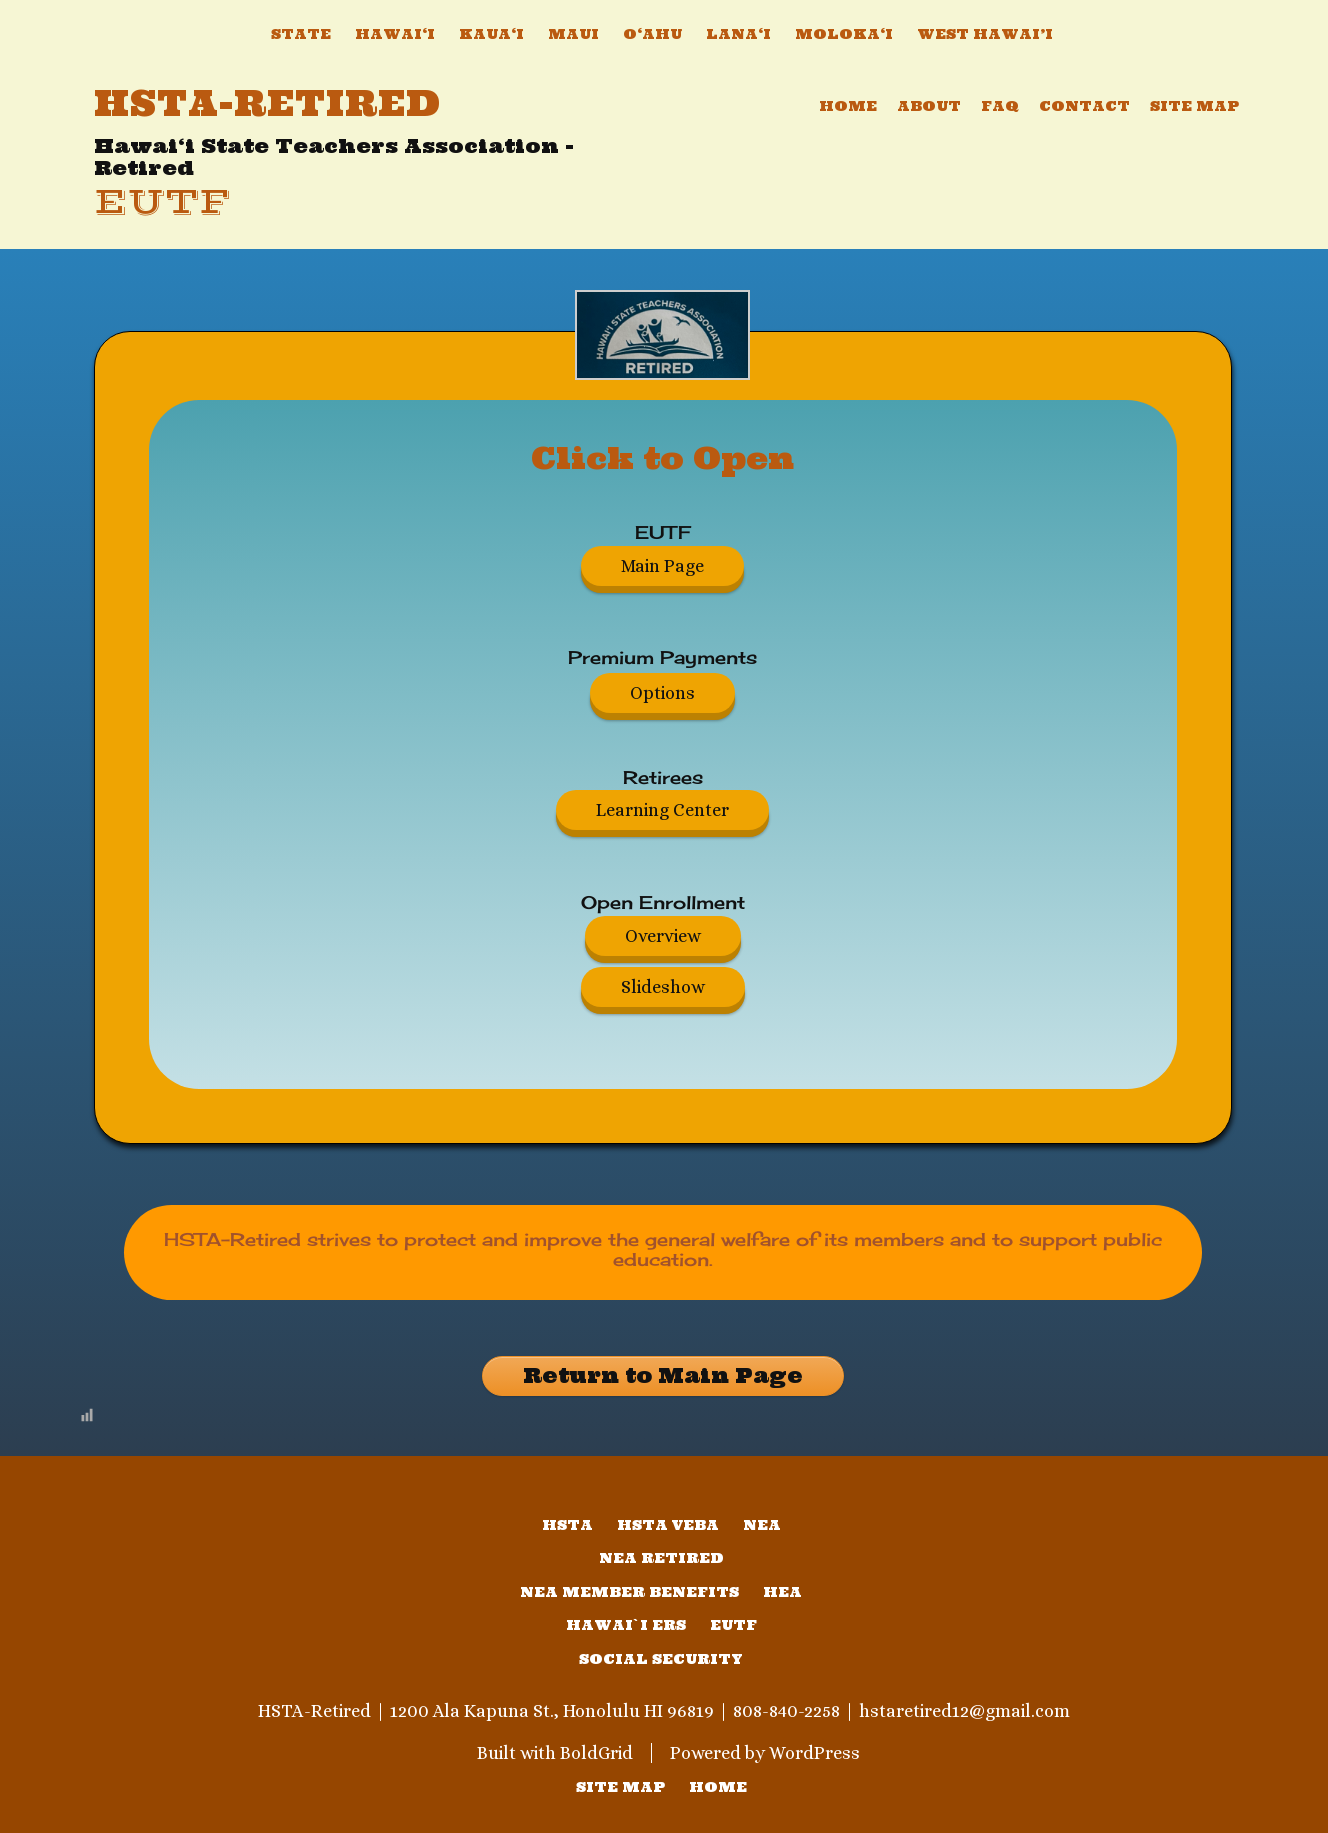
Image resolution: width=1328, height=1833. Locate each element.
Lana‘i (738, 34)
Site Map (1194, 106)
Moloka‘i (844, 34)
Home (848, 106)
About (929, 106)
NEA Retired (661, 1558)
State (301, 34)
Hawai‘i (395, 34)
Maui (573, 34)
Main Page (662, 566)
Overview (663, 936)
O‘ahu (652, 34)
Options (662, 693)
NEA (762, 1525)
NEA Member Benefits (629, 1592)
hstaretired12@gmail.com (964, 1711)
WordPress (814, 1753)
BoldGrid (596, 1753)
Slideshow (663, 987)
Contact (1084, 106)
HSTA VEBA (668, 1525)
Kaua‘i (491, 34)
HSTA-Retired (267, 103)
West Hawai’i (985, 34)
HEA (782, 1592)
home (718, 1787)
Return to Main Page (663, 1375)
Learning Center (662, 810)
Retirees (663, 777)
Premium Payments (662, 657)
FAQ (1000, 106)
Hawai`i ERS (626, 1625)
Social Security (661, 1659)
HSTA (567, 1525)
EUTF (162, 202)
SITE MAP (620, 1787)
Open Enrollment (663, 902)
